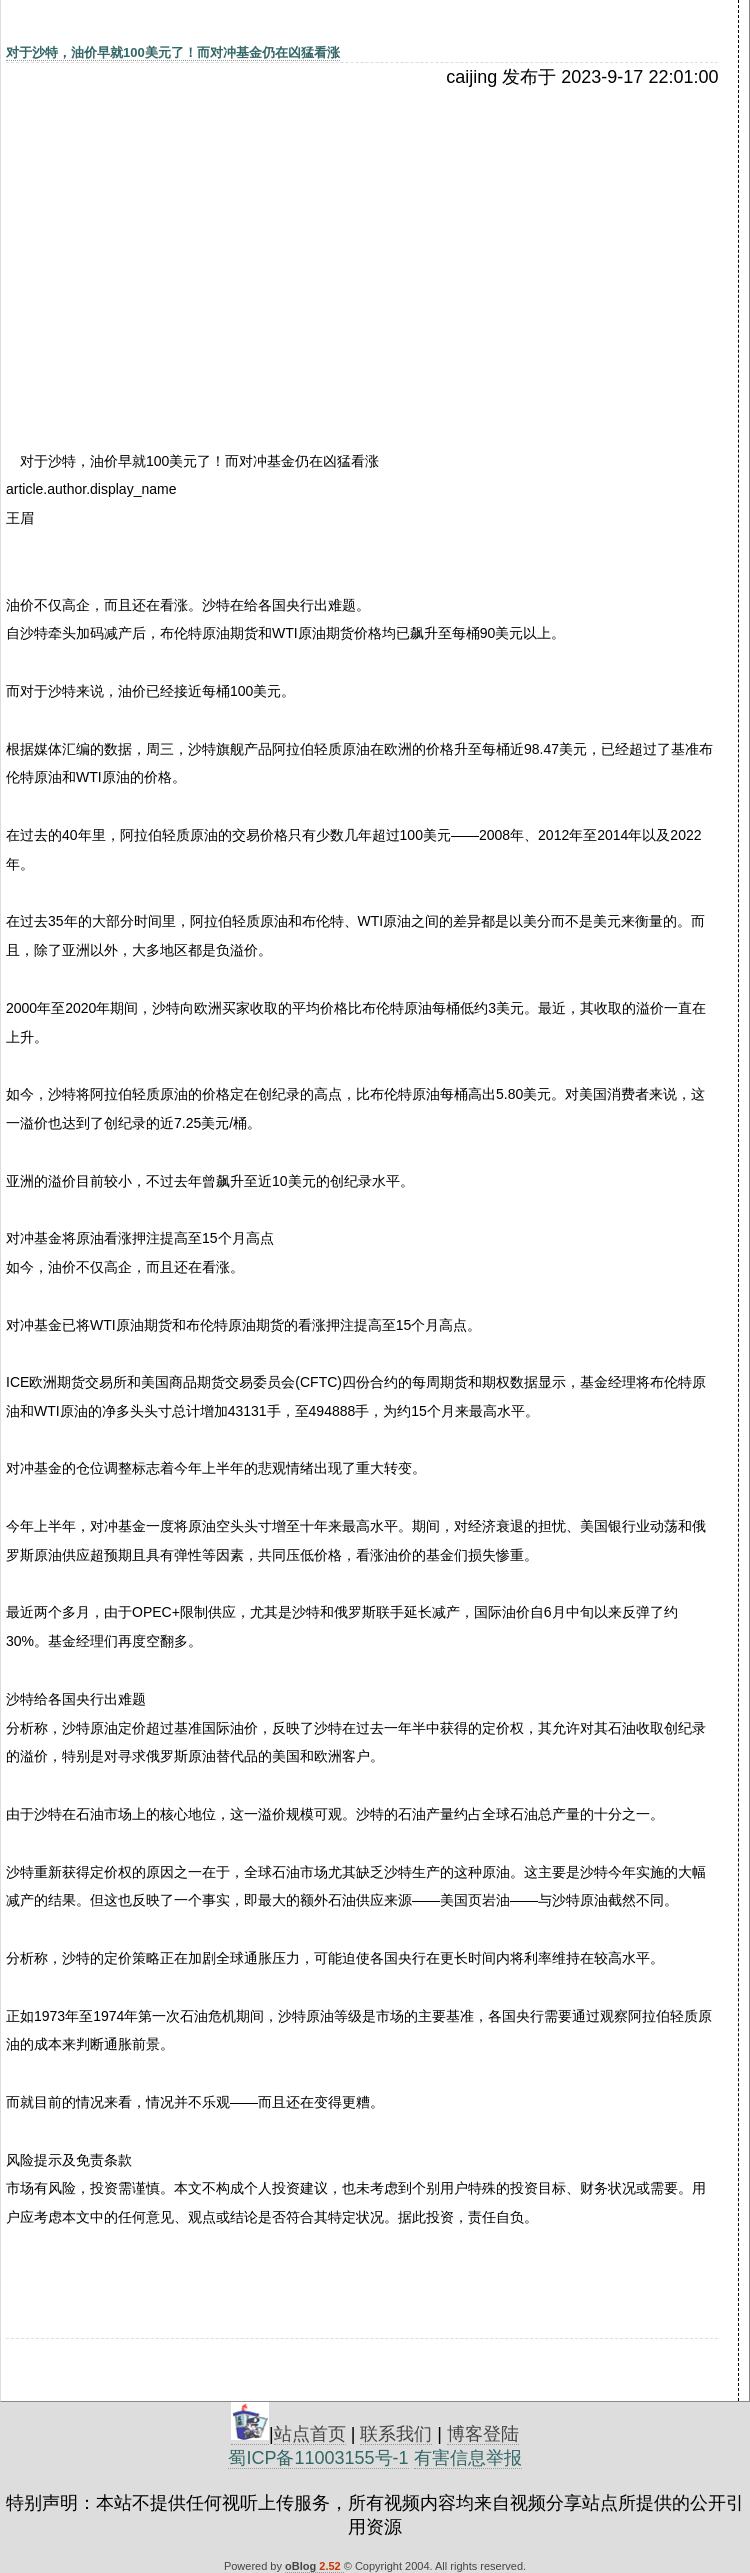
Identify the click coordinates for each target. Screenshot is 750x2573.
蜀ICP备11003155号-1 (318, 2458)
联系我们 (396, 2434)
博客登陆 (483, 2434)
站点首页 (310, 2434)
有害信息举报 (468, 2458)
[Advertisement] (179, 237)
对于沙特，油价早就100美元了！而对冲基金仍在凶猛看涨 (173, 52)
